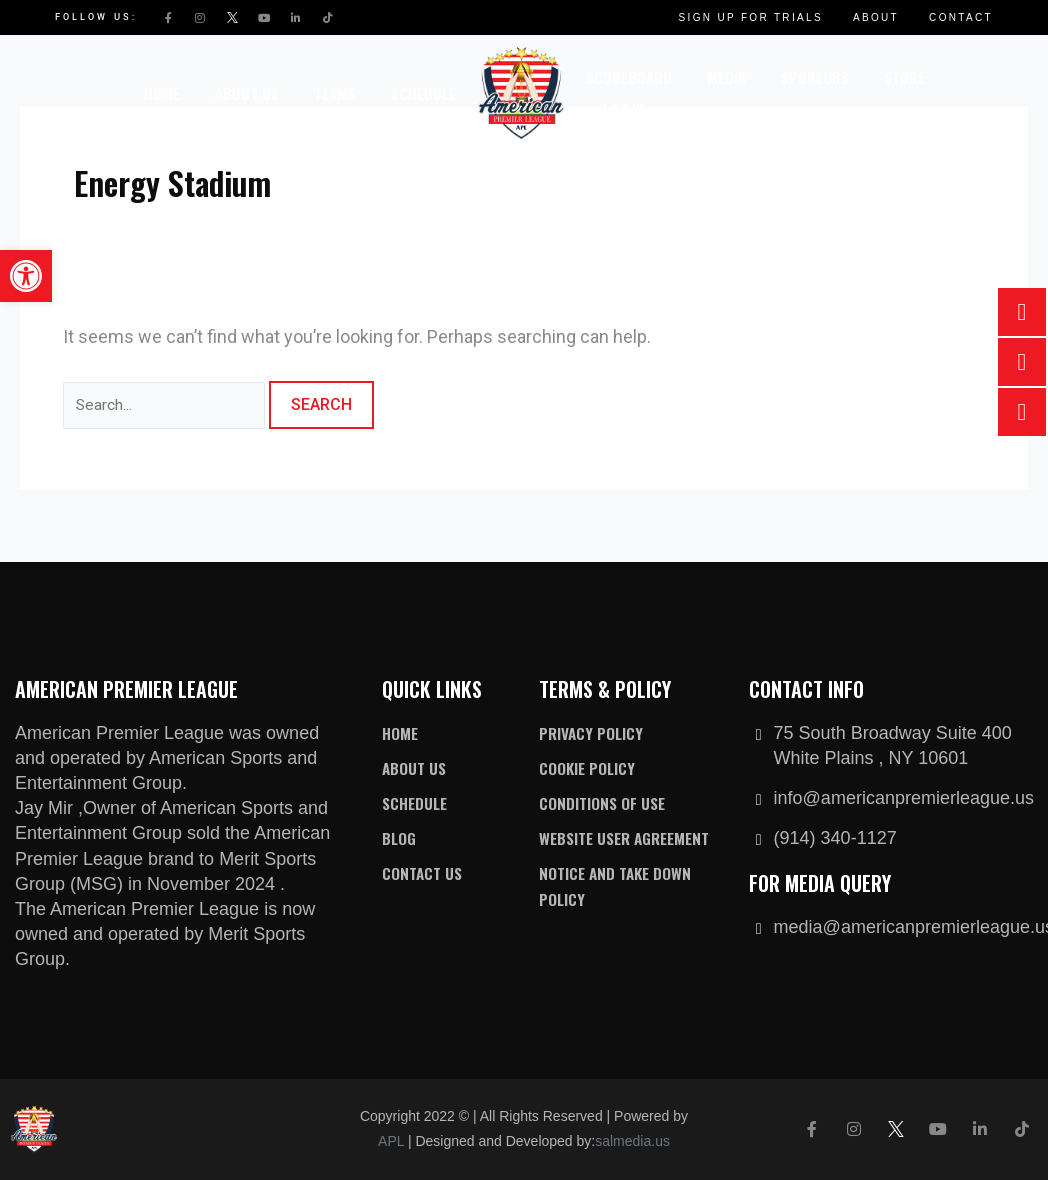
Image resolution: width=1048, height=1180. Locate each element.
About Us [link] (247, 93)
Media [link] (726, 77)
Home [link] (162, 93)
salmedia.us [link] (632, 1141)
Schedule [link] (423, 93)
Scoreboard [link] (629, 77)
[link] (26, 276)
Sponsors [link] (815, 77)
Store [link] (904, 77)
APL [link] (391, 1141)
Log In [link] (623, 109)
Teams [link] (335, 93)
